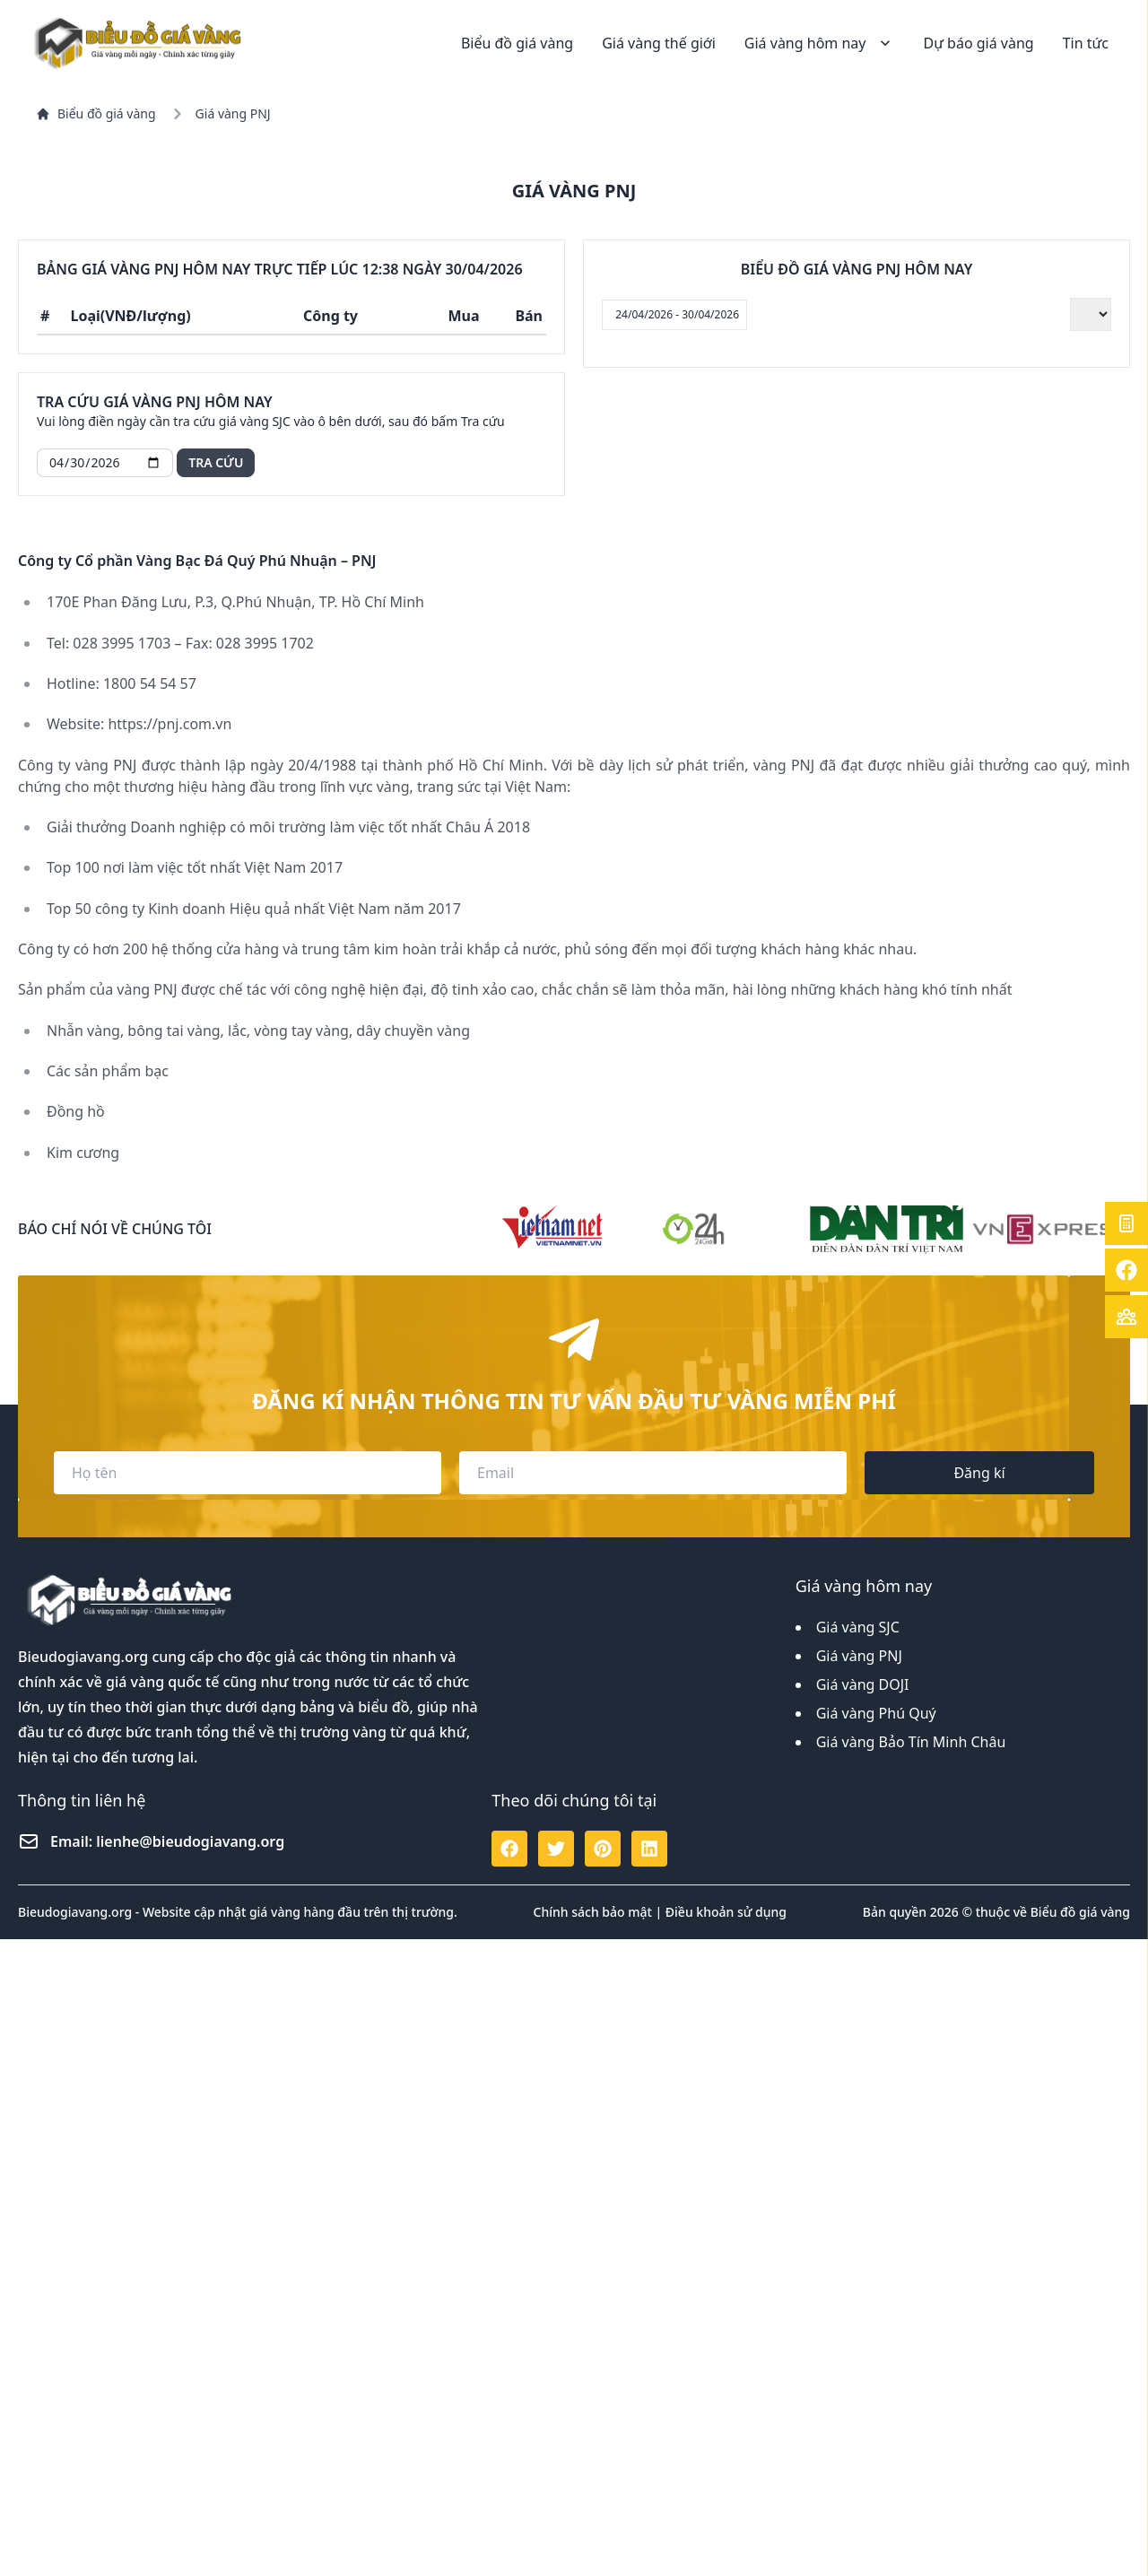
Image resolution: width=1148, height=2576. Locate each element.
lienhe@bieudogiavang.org (190, 2478)
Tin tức (1086, 43)
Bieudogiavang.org (83, 2293)
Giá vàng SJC (858, 2264)
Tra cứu (215, 462)
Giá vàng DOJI (862, 2321)
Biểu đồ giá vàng (517, 43)
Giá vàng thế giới (659, 43)
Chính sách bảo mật (593, 2548)
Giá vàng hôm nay (819, 43)
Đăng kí (978, 2109)
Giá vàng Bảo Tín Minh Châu (911, 2379)
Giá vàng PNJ (859, 2292)
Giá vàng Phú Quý (876, 2350)
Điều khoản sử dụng (726, 2548)
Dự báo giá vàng (978, 43)
